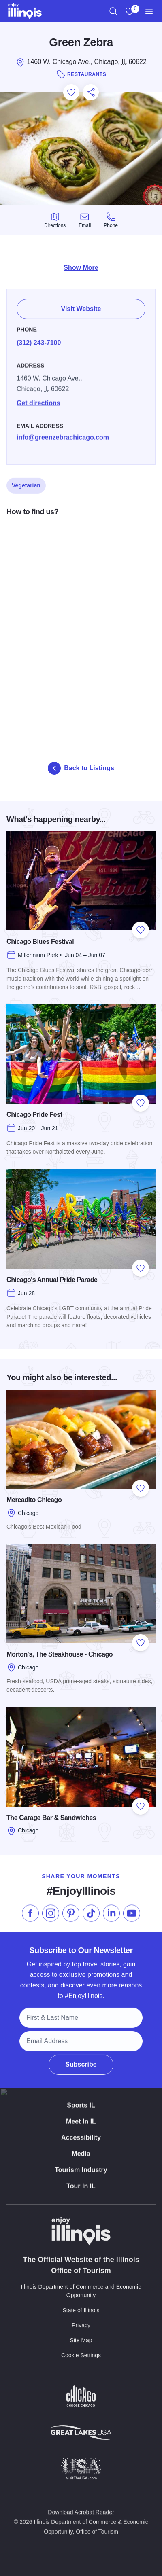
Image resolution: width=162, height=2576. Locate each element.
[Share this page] (91, 92)
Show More (81, 267)
